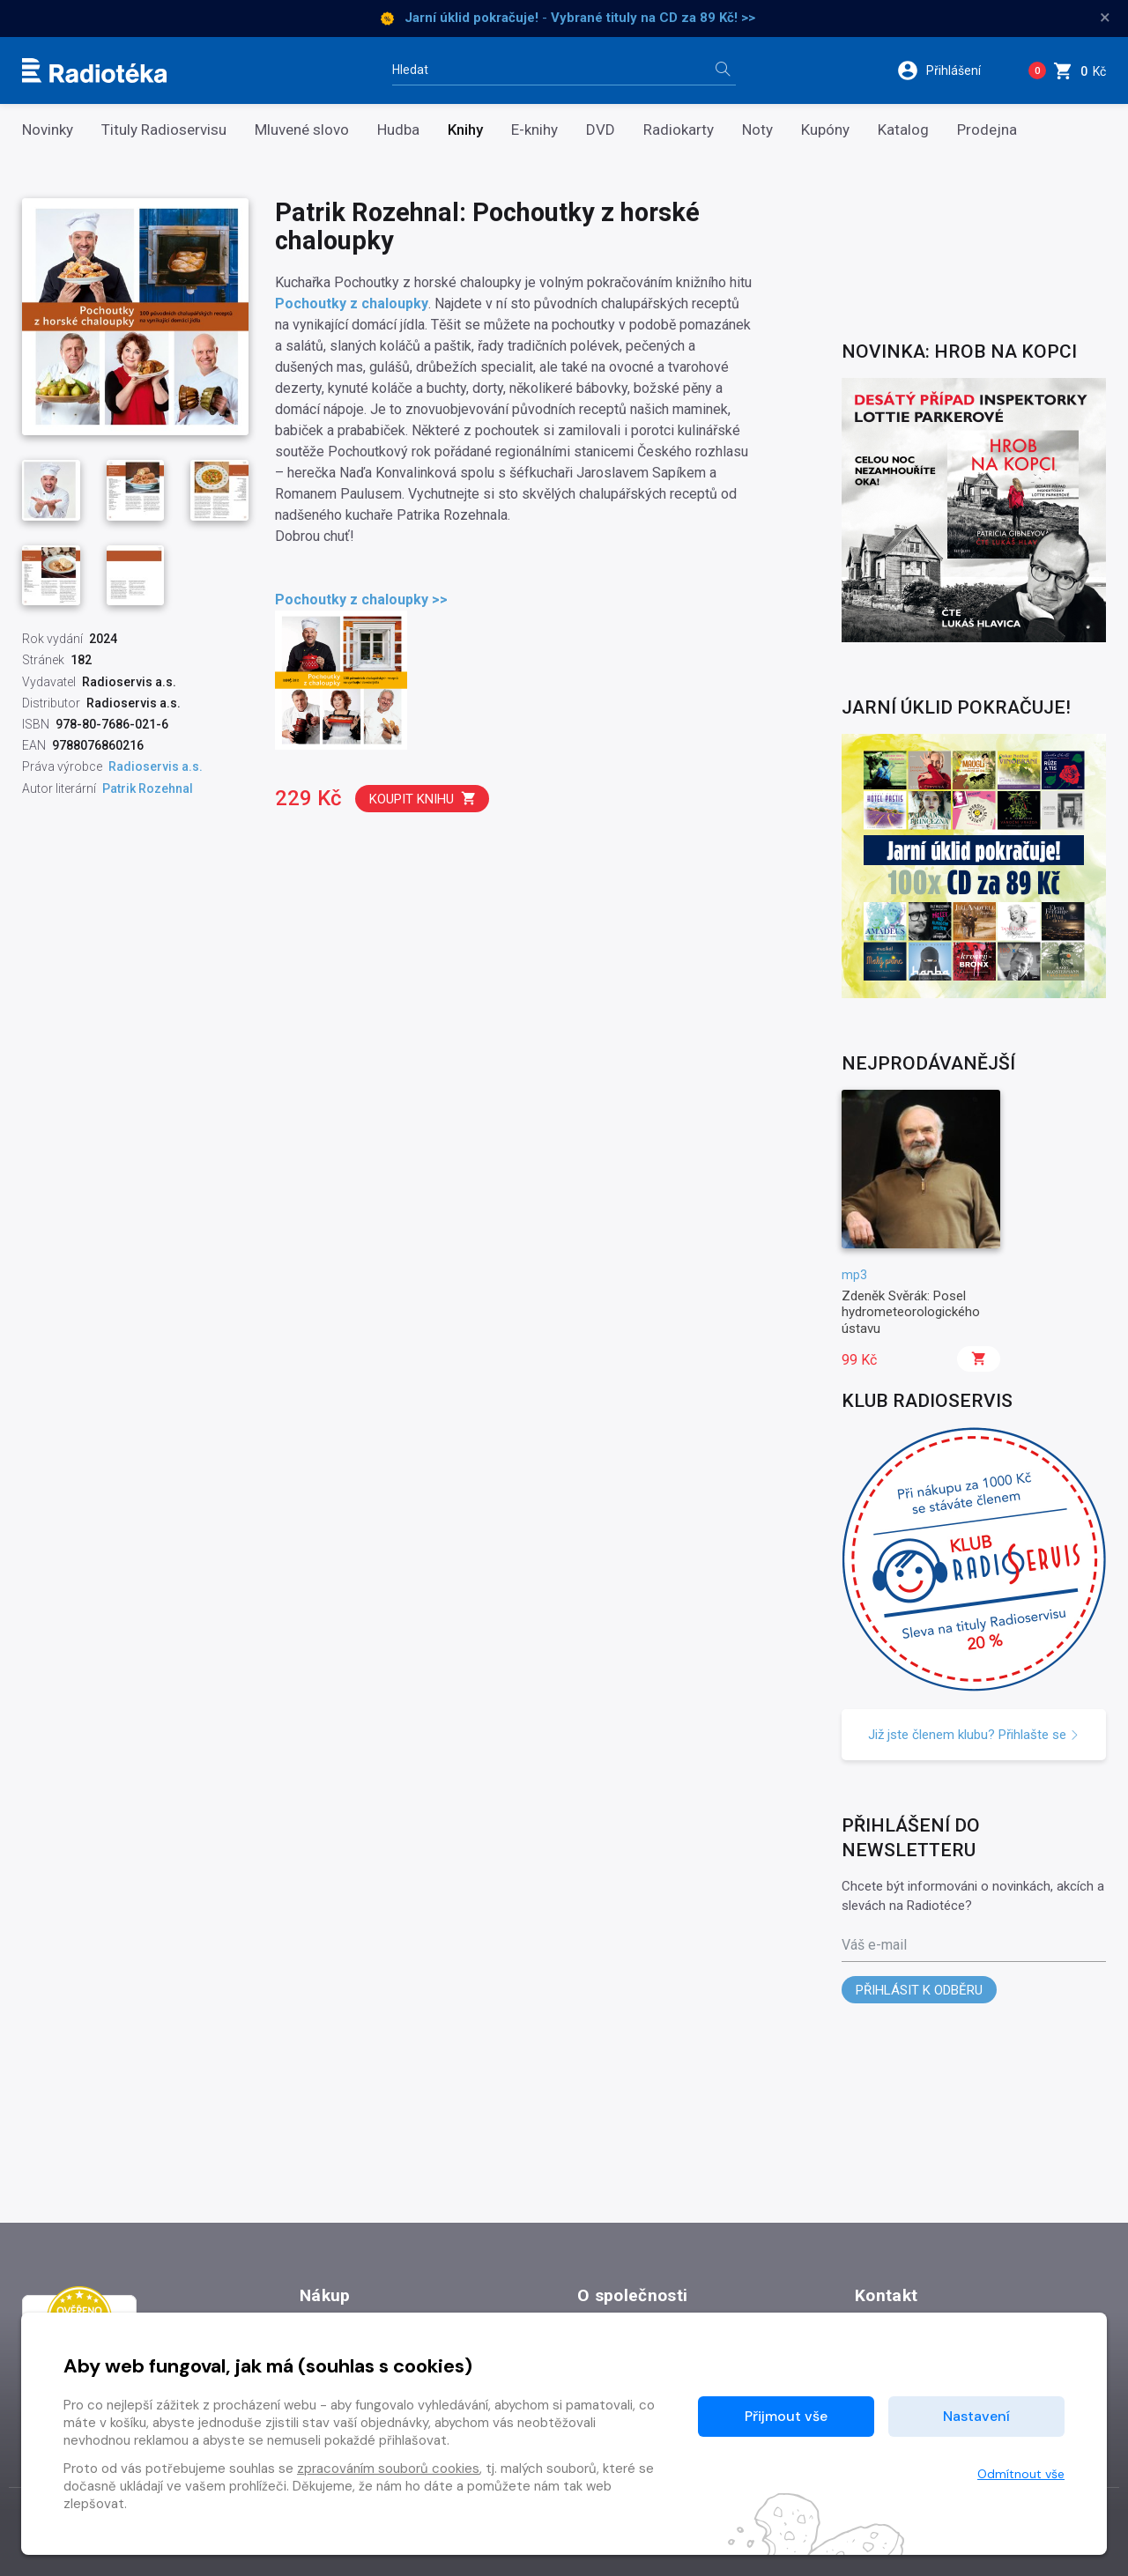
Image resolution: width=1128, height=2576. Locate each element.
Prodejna (987, 129)
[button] (950, 70)
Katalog (903, 129)
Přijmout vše (786, 2416)
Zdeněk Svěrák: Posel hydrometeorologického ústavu (911, 1312)
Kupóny (825, 129)
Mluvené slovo (302, 129)
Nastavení (976, 2416)
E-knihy (534, 129)
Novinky (47, 129)
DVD (600, 129)
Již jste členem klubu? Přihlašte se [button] (974, 1735)
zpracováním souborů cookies (388, 2468)
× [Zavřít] (1105, 17)
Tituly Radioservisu (163, 129)
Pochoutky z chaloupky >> (361, 599)
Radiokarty (678, 129)
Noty (757, 129)
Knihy (465, 129)
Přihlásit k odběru (919, 1990)
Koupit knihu (423, 798)
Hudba (398, 129)
